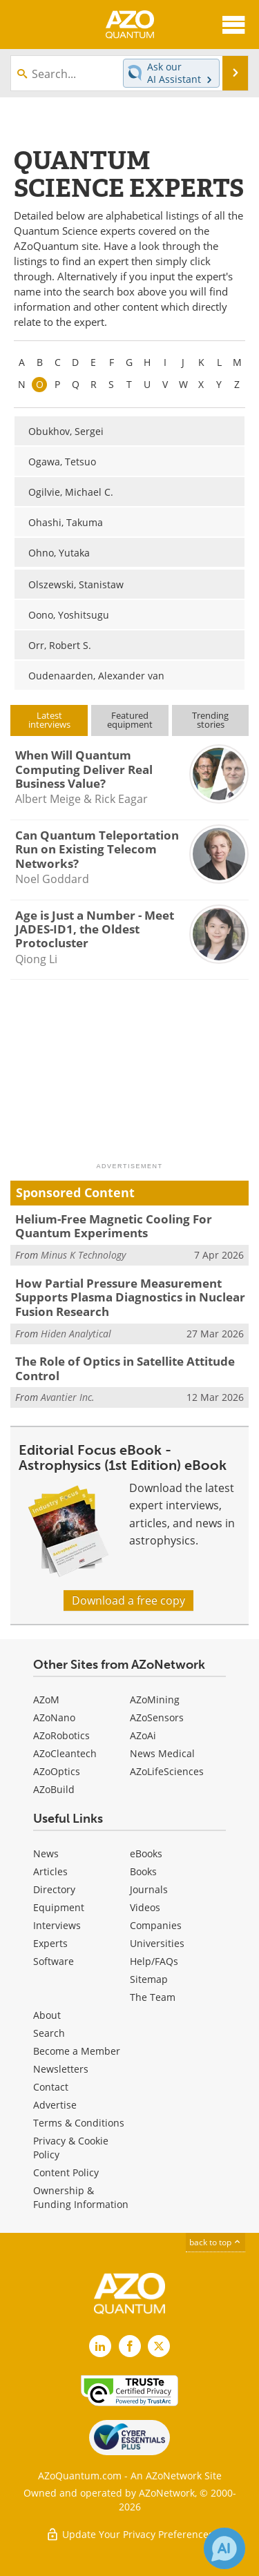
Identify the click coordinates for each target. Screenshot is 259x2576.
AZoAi (143, 1735)
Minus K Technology (83, 1254)
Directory (54, 1889)
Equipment (58, 1907)
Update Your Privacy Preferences (129, 2534)
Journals (149, 1889)
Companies (156, 1925)
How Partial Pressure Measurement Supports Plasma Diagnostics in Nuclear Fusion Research (130, 1297)
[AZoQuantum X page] (159, 2346)
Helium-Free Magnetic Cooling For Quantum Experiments (113, 1226)
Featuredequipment (130, 719)
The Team (152, 1997)
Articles (50, 1871)
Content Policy (66, 2172)
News (46, 1853)
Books (143, 1871)
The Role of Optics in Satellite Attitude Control (125, 1368)
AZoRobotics (61, 1735)
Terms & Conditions (78, 2122)
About (47, 2015)
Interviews (57, 1925)
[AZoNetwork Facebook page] (130, 2346)
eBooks (146, 1853)
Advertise (55, 2104)
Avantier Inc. (68, 1397)
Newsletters (60, 2068)
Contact (50, 2086)
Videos (145, 1907)
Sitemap (149, 1979)
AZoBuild (54, 1789)
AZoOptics (56, 1771)
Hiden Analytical (76, 1333)
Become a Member (76, 2050)
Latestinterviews (49, 719)
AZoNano (54, 1717)
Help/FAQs (154, 1961)
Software (53, 1961)
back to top (215, 2242)
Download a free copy (128, 1600)
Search (49, 2033)
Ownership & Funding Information (80, 2197)
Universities (157, 1943)
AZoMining (155, 1699)
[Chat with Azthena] (224, 2548)
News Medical (162, 1753)
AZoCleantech (65, 1753)
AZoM (46, 1699)
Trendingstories (210, 719)
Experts (50, 1943)
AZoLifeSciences (167, 1771)
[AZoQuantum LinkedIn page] (100, 2346)
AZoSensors (157, 1717)
